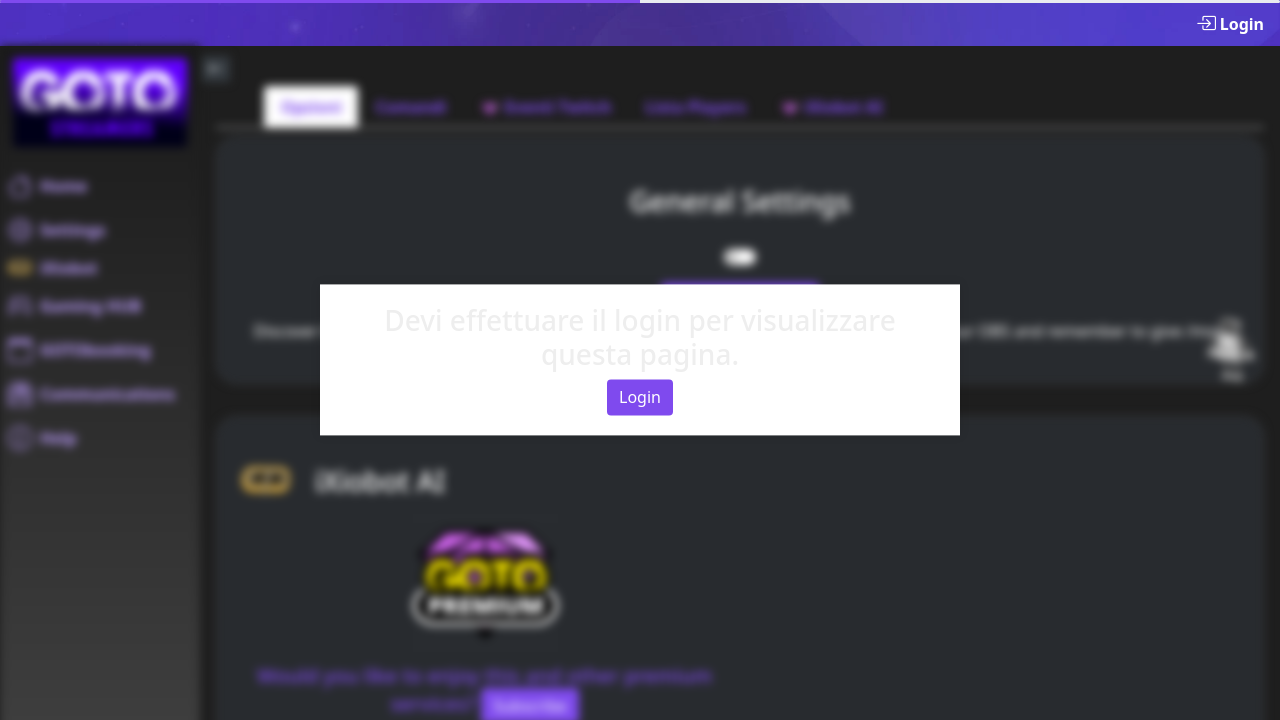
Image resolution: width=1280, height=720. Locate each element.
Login (640, 398)
